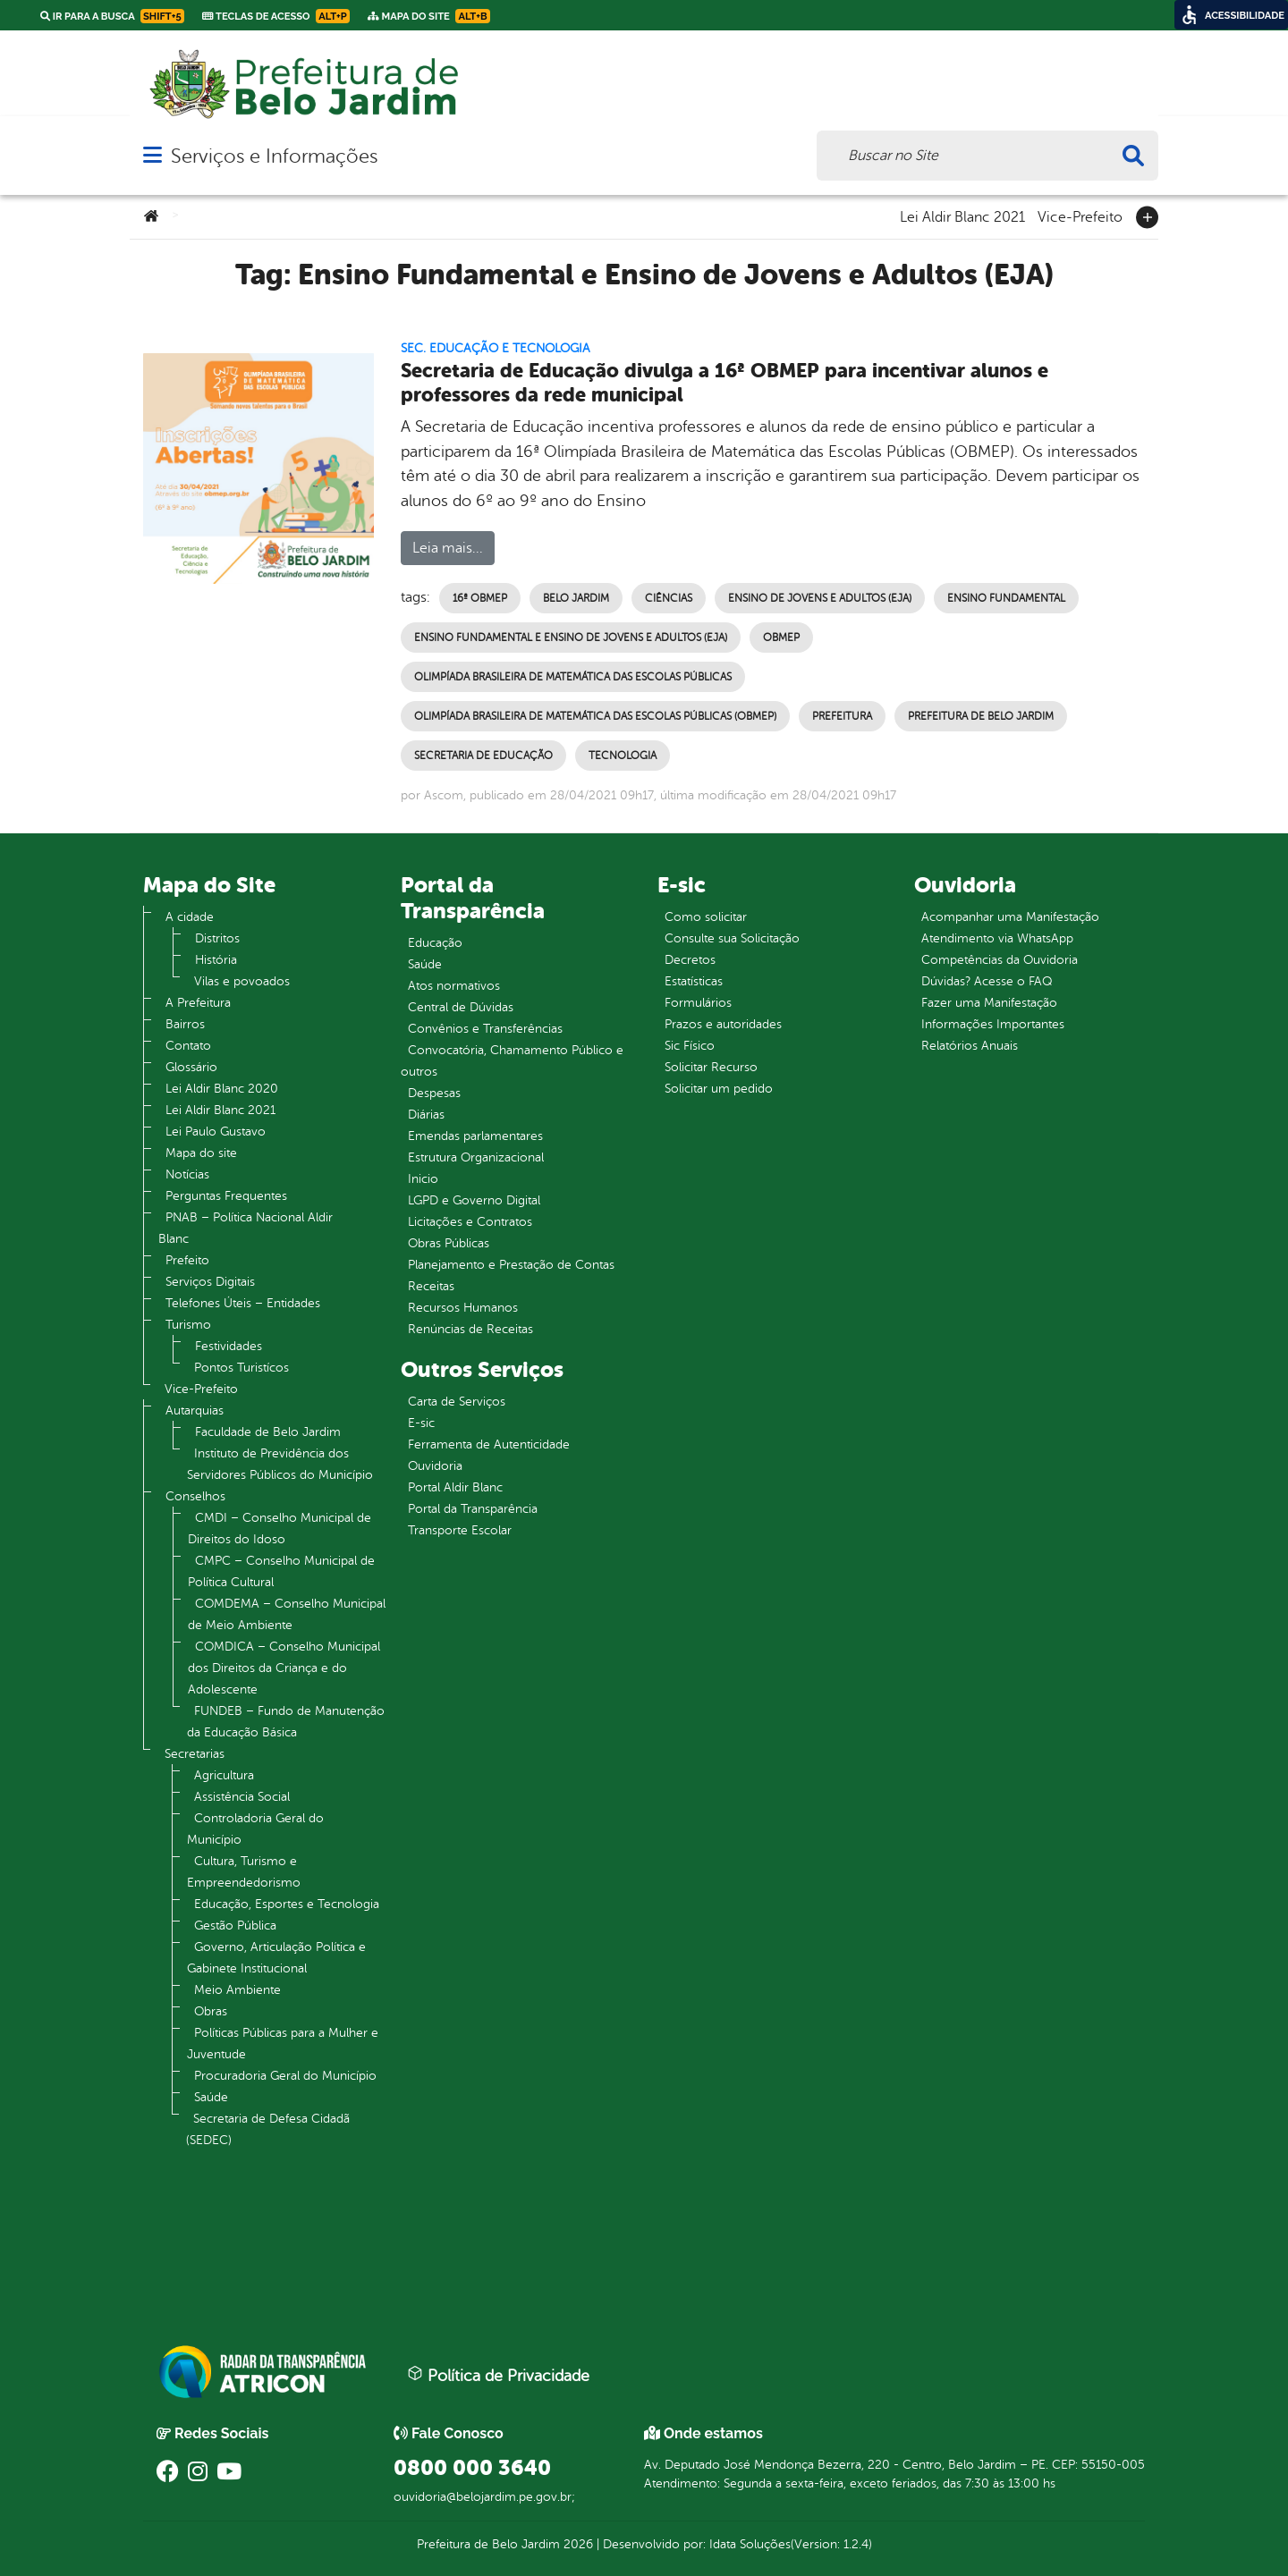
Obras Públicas (448, 1243)
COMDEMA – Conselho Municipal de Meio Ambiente (287, 1614)
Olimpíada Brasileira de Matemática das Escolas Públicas (573, 677)
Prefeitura (842, 716)
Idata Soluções (750, 2544)
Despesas (434, 1093)
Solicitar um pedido (719, 1088)
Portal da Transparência (473, 1509)
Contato (188, 1045)
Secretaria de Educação (483, 755)
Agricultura (224, 1775)
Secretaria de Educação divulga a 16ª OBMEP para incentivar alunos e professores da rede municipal (724, 383)
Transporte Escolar (460, 1530)
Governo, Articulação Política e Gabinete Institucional (276, 1957)
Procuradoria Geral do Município (285, 2075)
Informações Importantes (992, 1024)
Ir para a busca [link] (112, 16)
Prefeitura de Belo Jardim (981, 716)
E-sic (421, 1423)
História (216, 960)
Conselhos (195, 1496)
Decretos (690, 960)
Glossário (191, 1067)
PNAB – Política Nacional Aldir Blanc (245, 1228)
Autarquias (194, 1410)
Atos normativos (454, 985)
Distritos (217, 938)
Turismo (188, 1324)
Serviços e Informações (274, 156)
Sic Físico (690, 1045)
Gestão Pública (235, 1925)
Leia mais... (447, 548)
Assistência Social (242, 1796)
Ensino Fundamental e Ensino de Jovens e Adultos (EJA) (570, 637)
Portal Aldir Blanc (455, 1487)
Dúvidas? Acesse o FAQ (986, 981)
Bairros (185, 1024)
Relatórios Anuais (969, 1045)
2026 (576, 2544)
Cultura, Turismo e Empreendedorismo (244, 1871)
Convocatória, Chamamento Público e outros (512, 1060)
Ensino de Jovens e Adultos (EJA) (819, 598)
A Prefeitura (198, 1002)
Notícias (187, 1174)
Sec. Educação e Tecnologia (495, 348)
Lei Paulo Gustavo (215, 1131)
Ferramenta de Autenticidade (489, 1444)
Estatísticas (694, 981)
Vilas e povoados (242, 981)
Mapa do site (201, 1153)
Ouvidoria (435, 1466)
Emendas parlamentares (475, 1136)
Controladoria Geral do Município (255, 1829)
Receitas (431, 1286)
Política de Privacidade (498, 2375)
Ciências (668, 598)
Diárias (426, 1114)
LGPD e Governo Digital (474, 1200)
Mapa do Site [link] (429, 16)
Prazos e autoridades (723, 1024)
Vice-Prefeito (1080, 215)
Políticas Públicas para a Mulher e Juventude (282, 2043)
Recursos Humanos (463, 1307)
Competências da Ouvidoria (999, 960)
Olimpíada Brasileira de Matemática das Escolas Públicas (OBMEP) (595, 716)
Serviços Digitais (210, 1281)
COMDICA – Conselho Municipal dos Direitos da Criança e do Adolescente (284, 1668)
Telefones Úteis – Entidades (242, 1303)
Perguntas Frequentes (226, 1196)
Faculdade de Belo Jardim (268, 1432)
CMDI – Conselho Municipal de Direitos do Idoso (279, 1528)
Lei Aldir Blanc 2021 (962, 215)
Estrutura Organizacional (476, 1157)
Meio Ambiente (237, 1990)
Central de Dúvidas (460, 1007)
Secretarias (195, 1754)
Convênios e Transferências (485, 1028)
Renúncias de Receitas (470, 1329)
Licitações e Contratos (470, 1222)
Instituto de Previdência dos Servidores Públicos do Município (280, 1464)
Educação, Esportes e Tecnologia (286, 1904)
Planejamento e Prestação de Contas (511, 1264)
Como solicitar (706, 917)
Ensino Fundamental (1006, 598)
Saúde (211, 2097)
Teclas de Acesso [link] (276, 16)
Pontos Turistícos (241, 1367)
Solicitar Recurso (711, 1067)
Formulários (698, 1002)
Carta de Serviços (456, 1401)
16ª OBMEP (480, 598)
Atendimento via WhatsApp (997, 938)
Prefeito (187, 1260)
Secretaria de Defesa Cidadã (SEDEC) (268, 2129)
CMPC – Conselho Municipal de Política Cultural (281, 1571)
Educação (435, 943)
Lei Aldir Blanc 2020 (221, 1088)
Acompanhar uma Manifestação (1010, 917)
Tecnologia (623, 755)
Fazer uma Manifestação (989, 1002)
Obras (210, 2011)
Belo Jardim (576, 598)
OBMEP (781, 637)
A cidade (189, 917)
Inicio (423, 1179)
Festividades (228, 1346)
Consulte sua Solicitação (732, 938)
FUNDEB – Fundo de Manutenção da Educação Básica (286, 1721)
